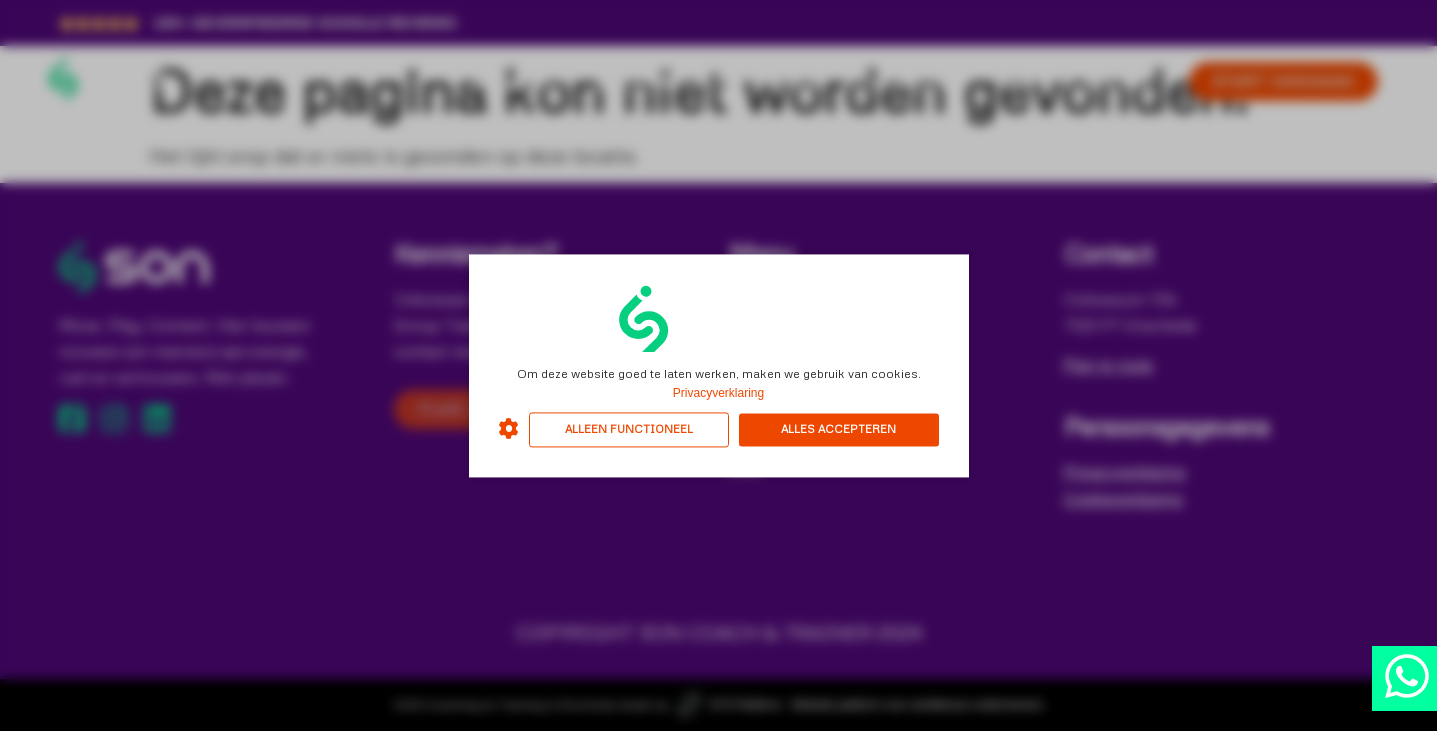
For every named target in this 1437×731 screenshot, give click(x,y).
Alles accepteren (838, 429)
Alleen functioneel (629, 429)
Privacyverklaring (718, 393)
